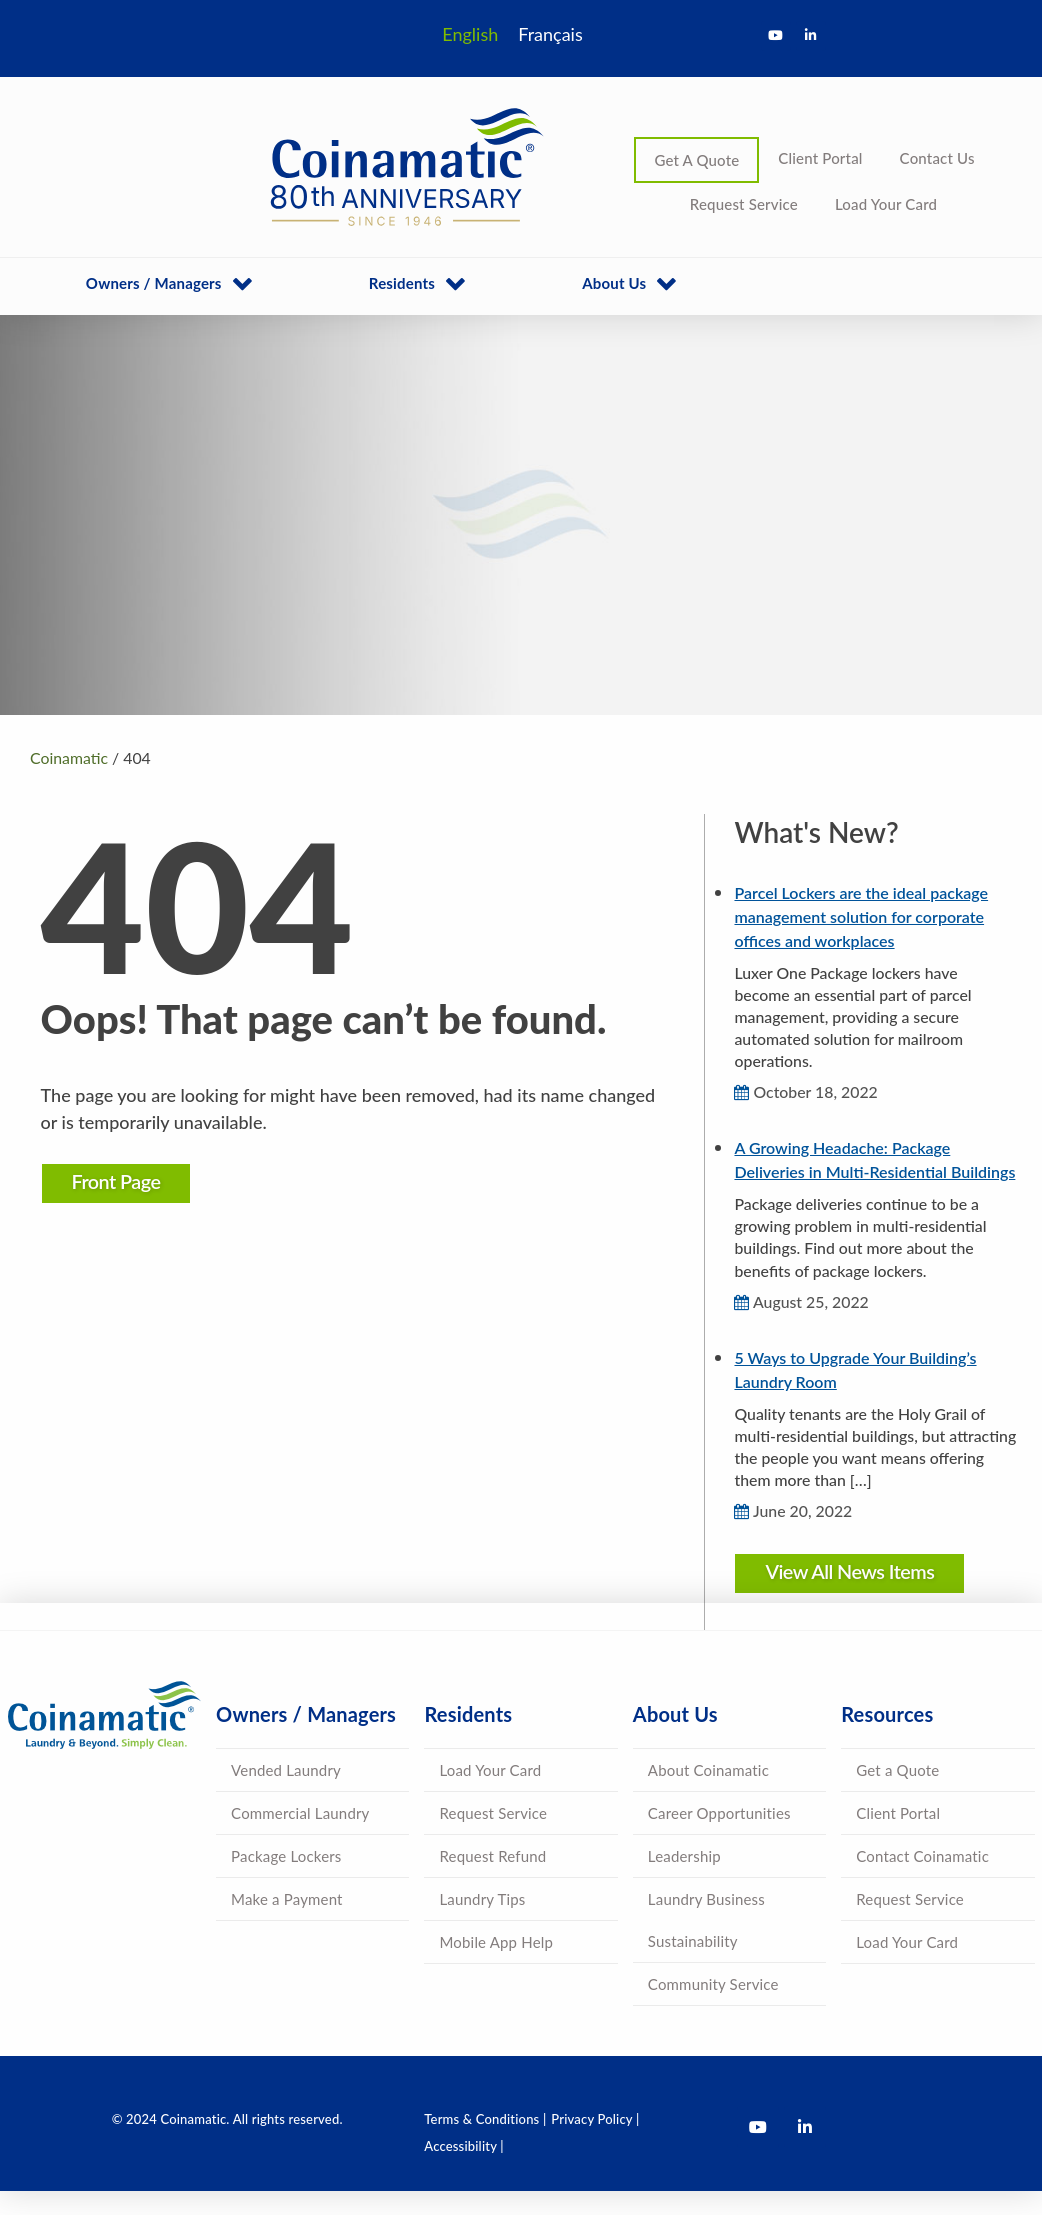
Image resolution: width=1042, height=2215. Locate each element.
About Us (614, 283)
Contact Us (937, 158)
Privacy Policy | (595, 2143)
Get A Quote (696, 160)
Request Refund (492, 1880)
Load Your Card (886, 204)
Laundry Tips (482, 1923)
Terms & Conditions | (485, 2143)
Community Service (713, 2008)
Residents (402, 283)
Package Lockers (286, 1880)
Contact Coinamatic (922, 1880)
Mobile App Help (496, 1966)
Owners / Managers (154, 283)
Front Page (120, 1181)
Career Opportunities (719, 1837)
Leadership (684, 1880)
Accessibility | (463, 2170)
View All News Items (848, 1595)
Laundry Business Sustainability (706, 1944)
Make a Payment (287, 1923)
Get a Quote (897, 1794)
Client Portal (820, 158)
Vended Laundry (286, 1794)
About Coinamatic (708, 1794)
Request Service (744, 204)
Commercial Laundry (300, 1837)
